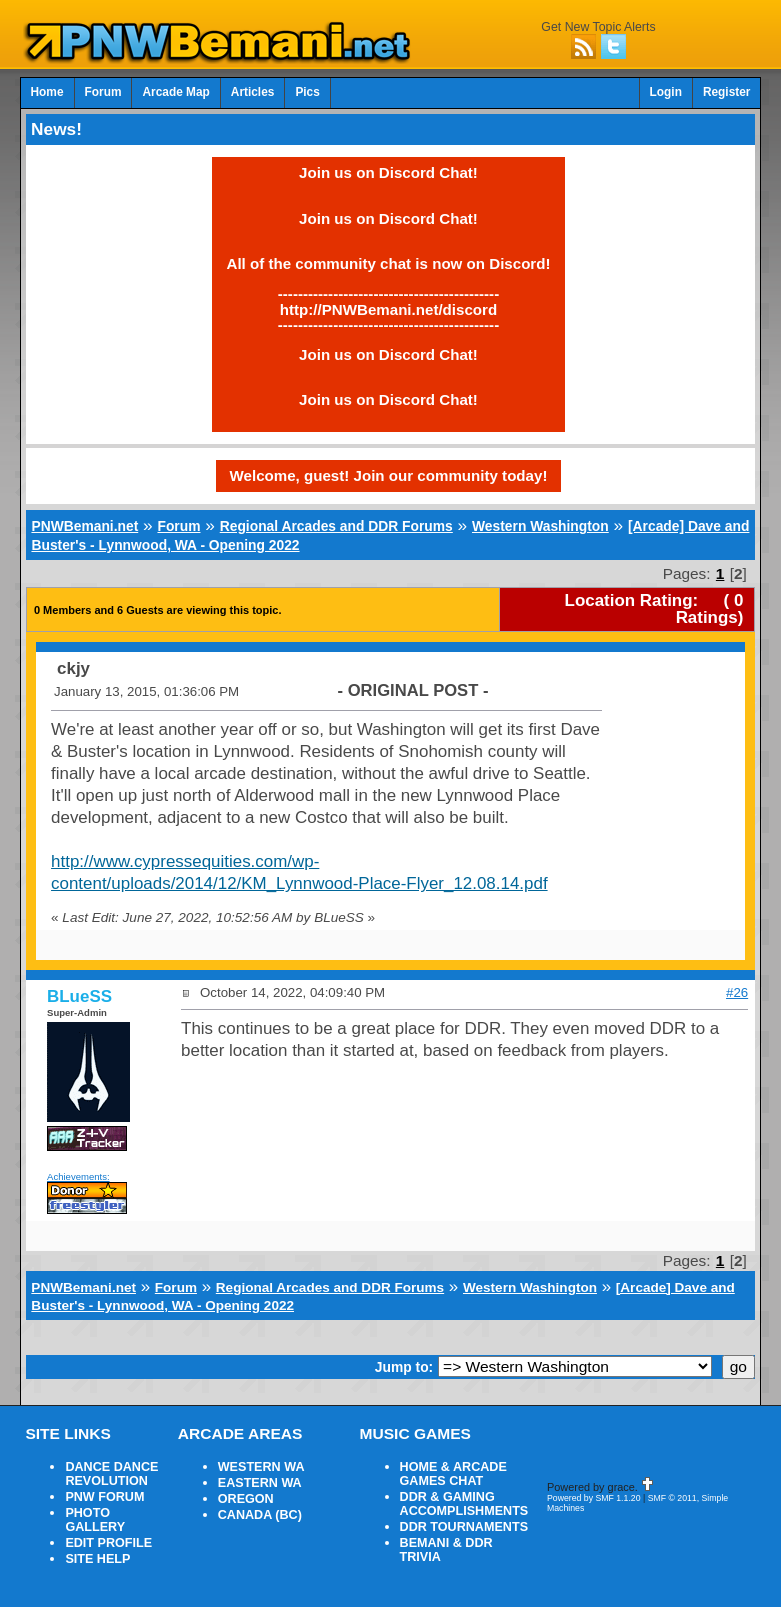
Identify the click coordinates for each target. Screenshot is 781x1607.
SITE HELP (97, 1559)
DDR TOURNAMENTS (464, 1527)
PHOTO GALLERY (95, 1520)
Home (47, 92)
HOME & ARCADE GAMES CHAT (453, 1474)
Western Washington (540, 526)
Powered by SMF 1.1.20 (594, 1498)
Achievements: (78, 1176)
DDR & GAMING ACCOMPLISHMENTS (464, 1504)
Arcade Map (175, 92)
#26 (737, 992)
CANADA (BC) (260, 1515)
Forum (103, 92)
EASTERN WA (260, 1483)
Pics (307, 92)
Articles (253, 92)
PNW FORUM (104, 1497)
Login (666, 92)
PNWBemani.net (84, 526)
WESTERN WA (261, 1467)
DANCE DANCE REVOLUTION (111, 1474)
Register (727, 92)
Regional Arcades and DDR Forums (336, 526)
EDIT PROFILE (108, 1543)
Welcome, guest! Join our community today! (389, 475)
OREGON (246, 1499)
